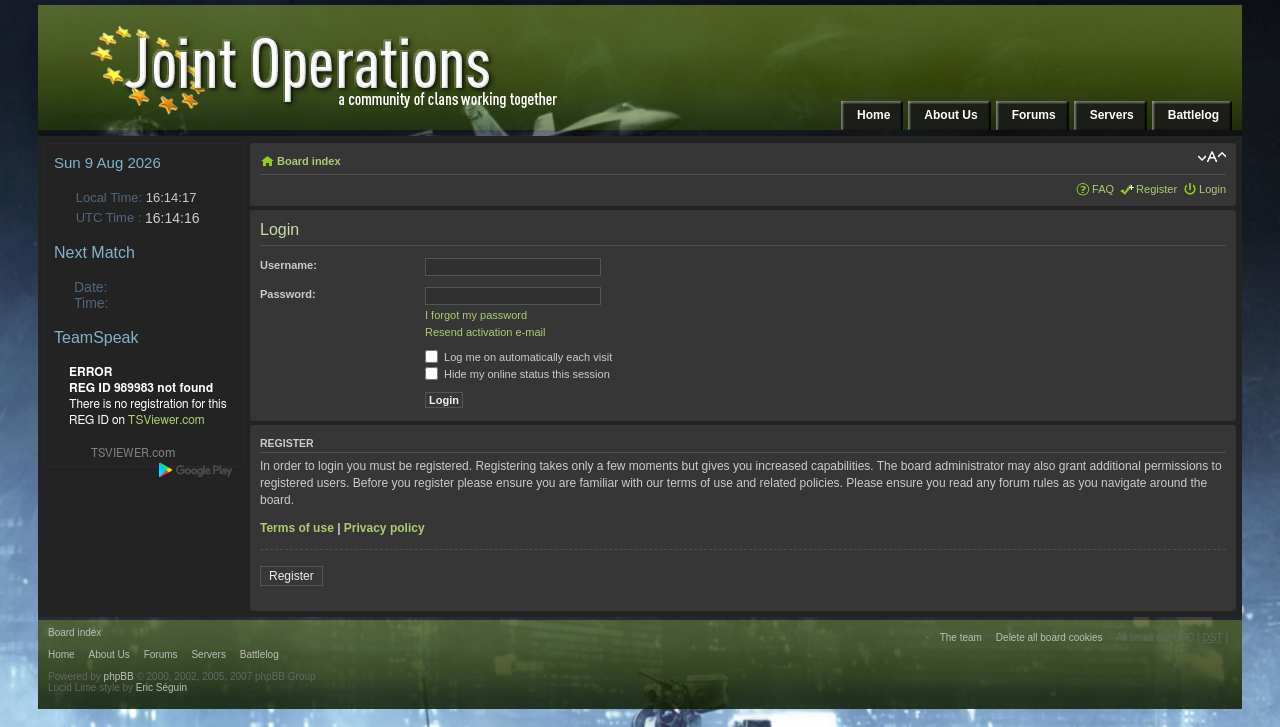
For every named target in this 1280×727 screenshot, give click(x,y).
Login (1212, 189)
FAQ (1103, 189)
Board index (309, 161)
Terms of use (297, 528)
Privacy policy (384, 528)
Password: (288, 294)
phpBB (119, 676)
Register (1156, 189)
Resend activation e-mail (485, 332)
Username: (288, 265)
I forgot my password (476, 315)
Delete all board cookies (1049, 637)
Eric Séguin (161, 687)
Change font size (1211, 157)
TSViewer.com (166, 420)
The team (961, 637)
